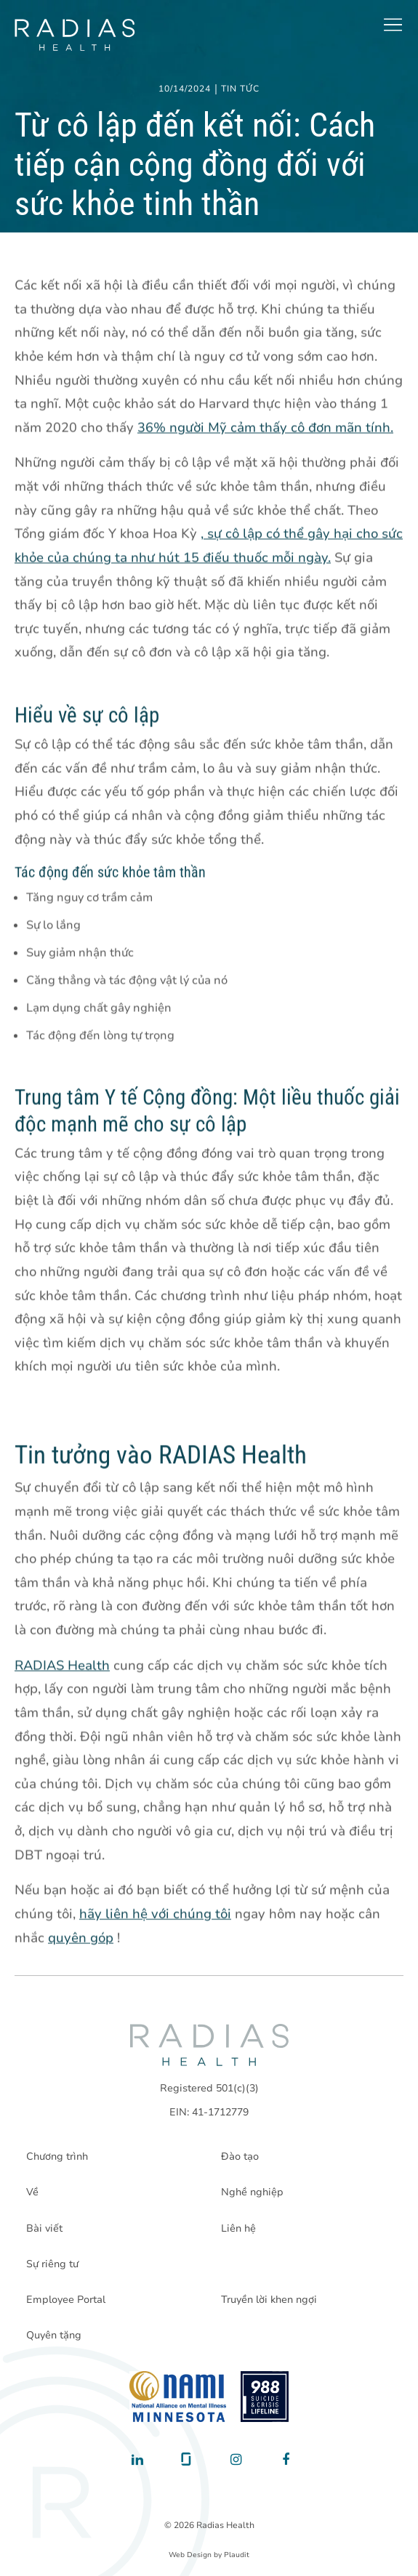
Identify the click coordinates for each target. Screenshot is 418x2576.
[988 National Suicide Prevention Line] (265, 2396)
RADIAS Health (62, 1665)
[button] (392, 25)
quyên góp (80, 1938)
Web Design (190, 2555)
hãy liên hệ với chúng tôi (155, 1914)
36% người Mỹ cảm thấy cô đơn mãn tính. (265, 428)
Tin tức (240, 89)
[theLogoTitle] (74, 35)
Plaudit (236, 2555)
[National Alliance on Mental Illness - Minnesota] (177, 2396)
